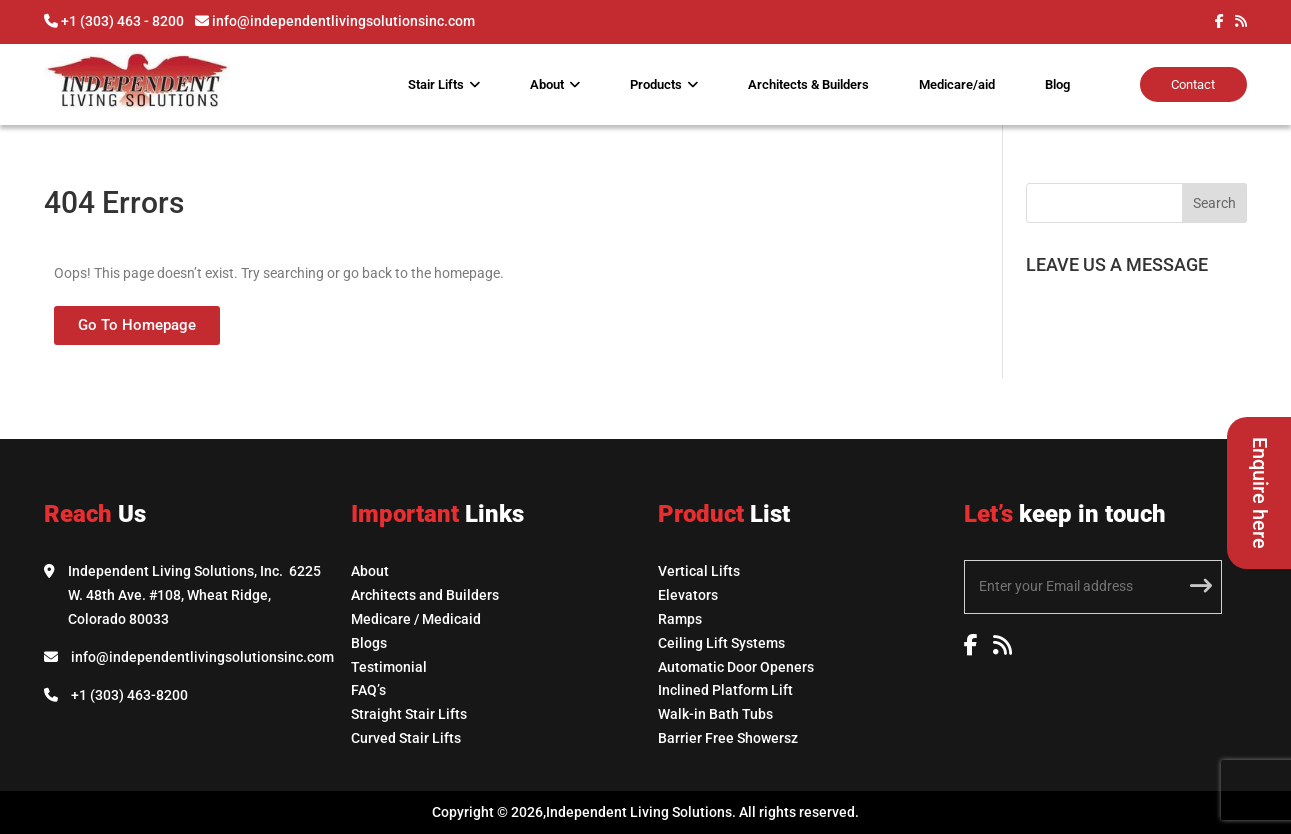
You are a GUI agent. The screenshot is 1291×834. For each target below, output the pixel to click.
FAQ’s (368, 690)
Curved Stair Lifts (406, 738)
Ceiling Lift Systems (721, 643)
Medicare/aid (957, 84)
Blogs (369, 643)
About (547, 84)
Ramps (680, 619)
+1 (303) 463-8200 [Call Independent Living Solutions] (129, 695)
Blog (1057, 84)
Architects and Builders (425, 595)
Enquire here (1260, 493)
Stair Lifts (436, 84)
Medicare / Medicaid (416, 619)
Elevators (688, 595)
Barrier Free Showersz (728, 738)
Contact (1193, 84)
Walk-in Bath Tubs (715, 714)
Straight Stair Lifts (409, 714)
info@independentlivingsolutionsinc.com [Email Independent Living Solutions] (202, 657)
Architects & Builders (808, 84)
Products (656, 84)
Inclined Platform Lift (725, 690)
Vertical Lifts (699, 571)
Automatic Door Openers (736, 667)
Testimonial (389, 667)
